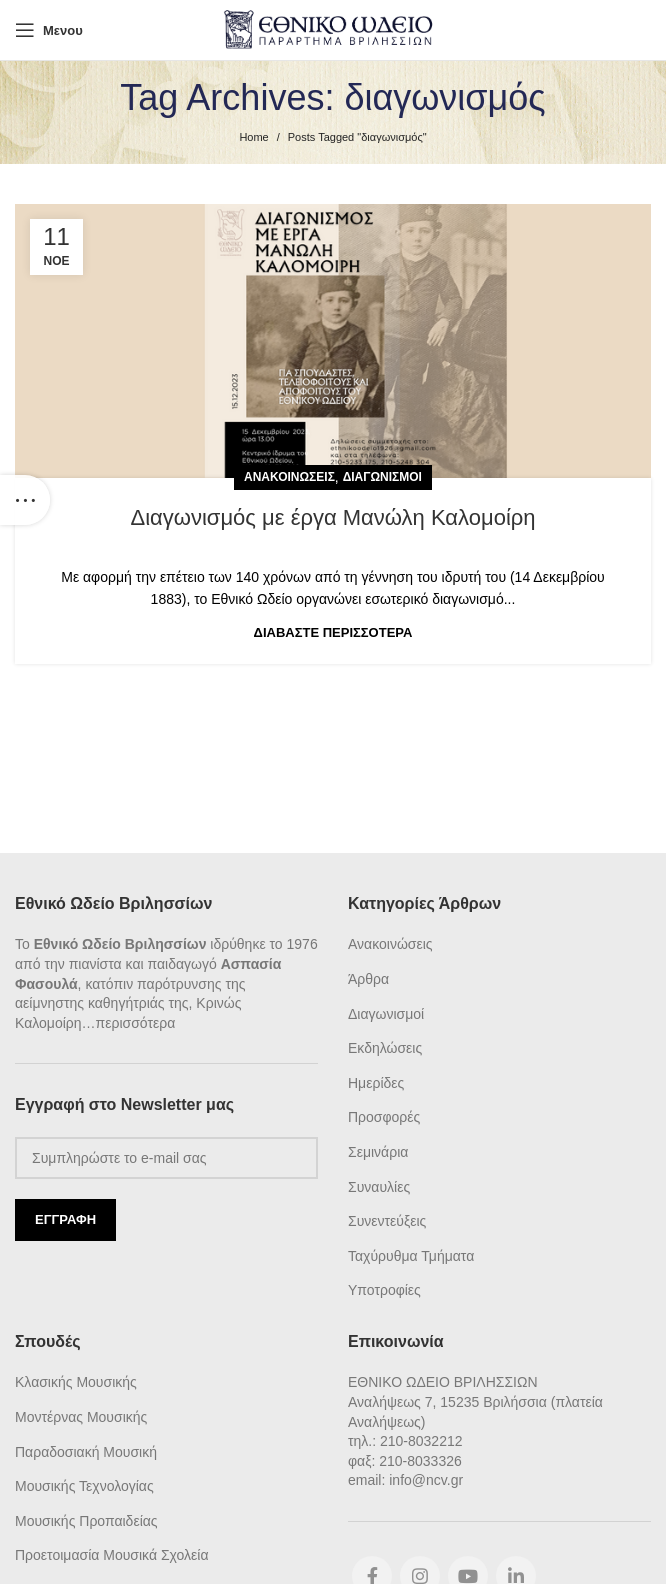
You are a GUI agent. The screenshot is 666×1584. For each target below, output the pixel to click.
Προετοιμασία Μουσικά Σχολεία (111, 1555)
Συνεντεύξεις (387, 1221)
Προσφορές (384, 1117)
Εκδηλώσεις (385, 1048)
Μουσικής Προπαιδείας (86, 1521)
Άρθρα (368, 979)
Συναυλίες (379, 1187)
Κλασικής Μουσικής (76, 1382)
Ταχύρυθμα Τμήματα (411, 1256)
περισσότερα (136, 1023)
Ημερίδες (376, 1083)
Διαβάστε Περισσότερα (333, 632)
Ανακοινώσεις (289, 477)
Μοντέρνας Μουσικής (81, 1417)
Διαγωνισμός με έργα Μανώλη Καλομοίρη (332, 517)
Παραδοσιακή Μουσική (86, 1452)
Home (253, 137)
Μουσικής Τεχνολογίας (84, 1486)
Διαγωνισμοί (382, 477)
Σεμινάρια (378, 1152)
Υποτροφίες (384, 1290)
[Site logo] (333, 29)
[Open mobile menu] (49, 30)
